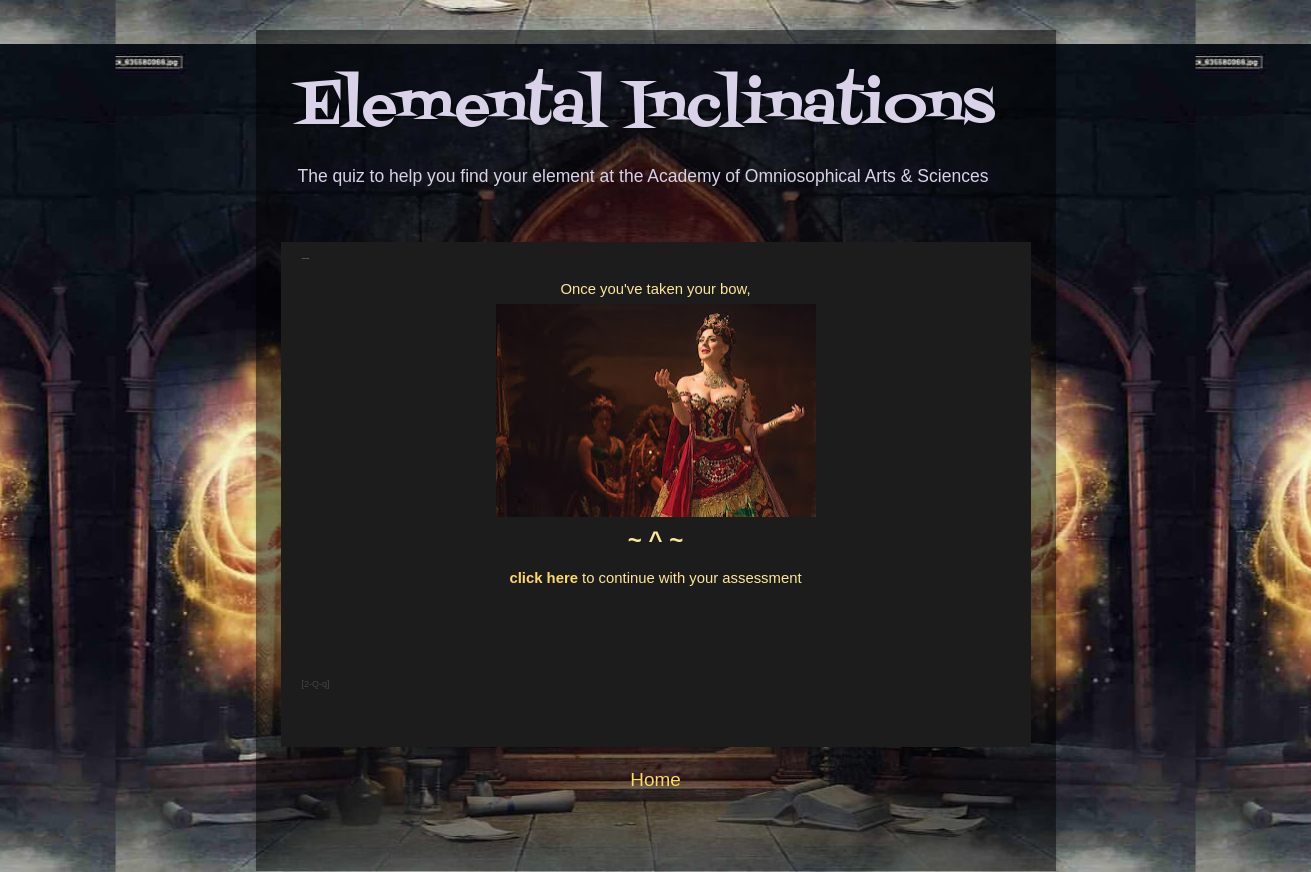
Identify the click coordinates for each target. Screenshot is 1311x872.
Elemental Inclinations (645, 107)
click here (543, 578)
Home (655, 779)
